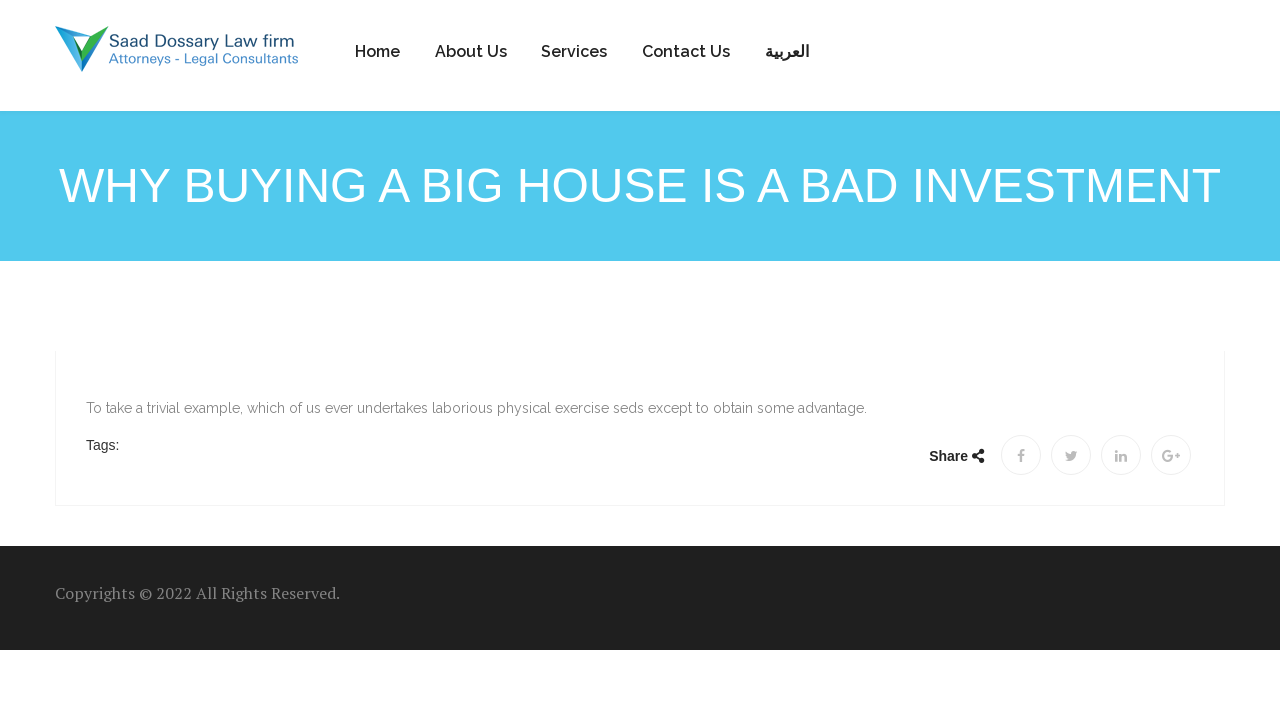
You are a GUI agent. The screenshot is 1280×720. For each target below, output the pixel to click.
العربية (787, 51)
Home (377, 51)
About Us (471, 51)
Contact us (686, 51)
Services (574, 51)
